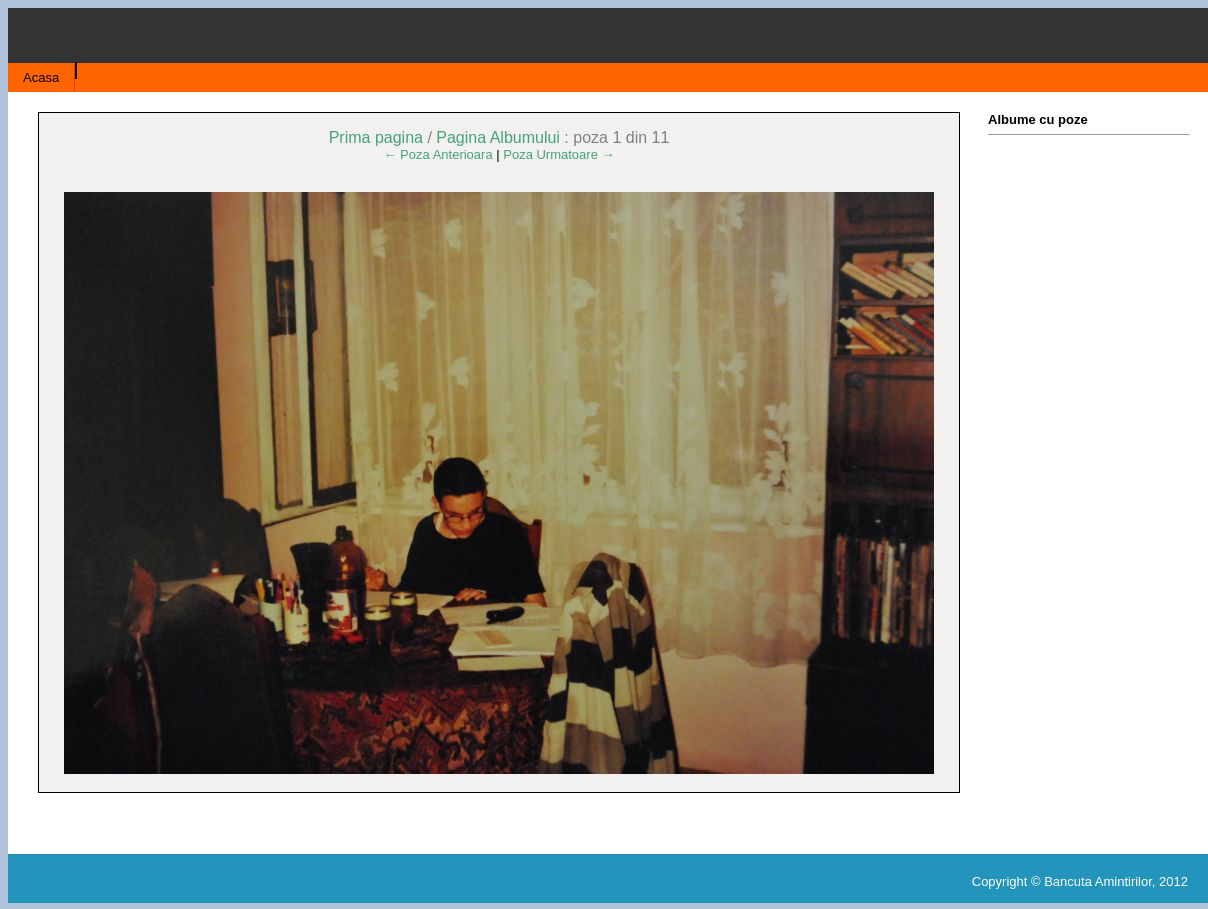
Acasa (41, 77)
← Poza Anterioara (438, 154)
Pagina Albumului (498, 137)
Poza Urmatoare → (558, 154)
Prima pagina (376, 137)
